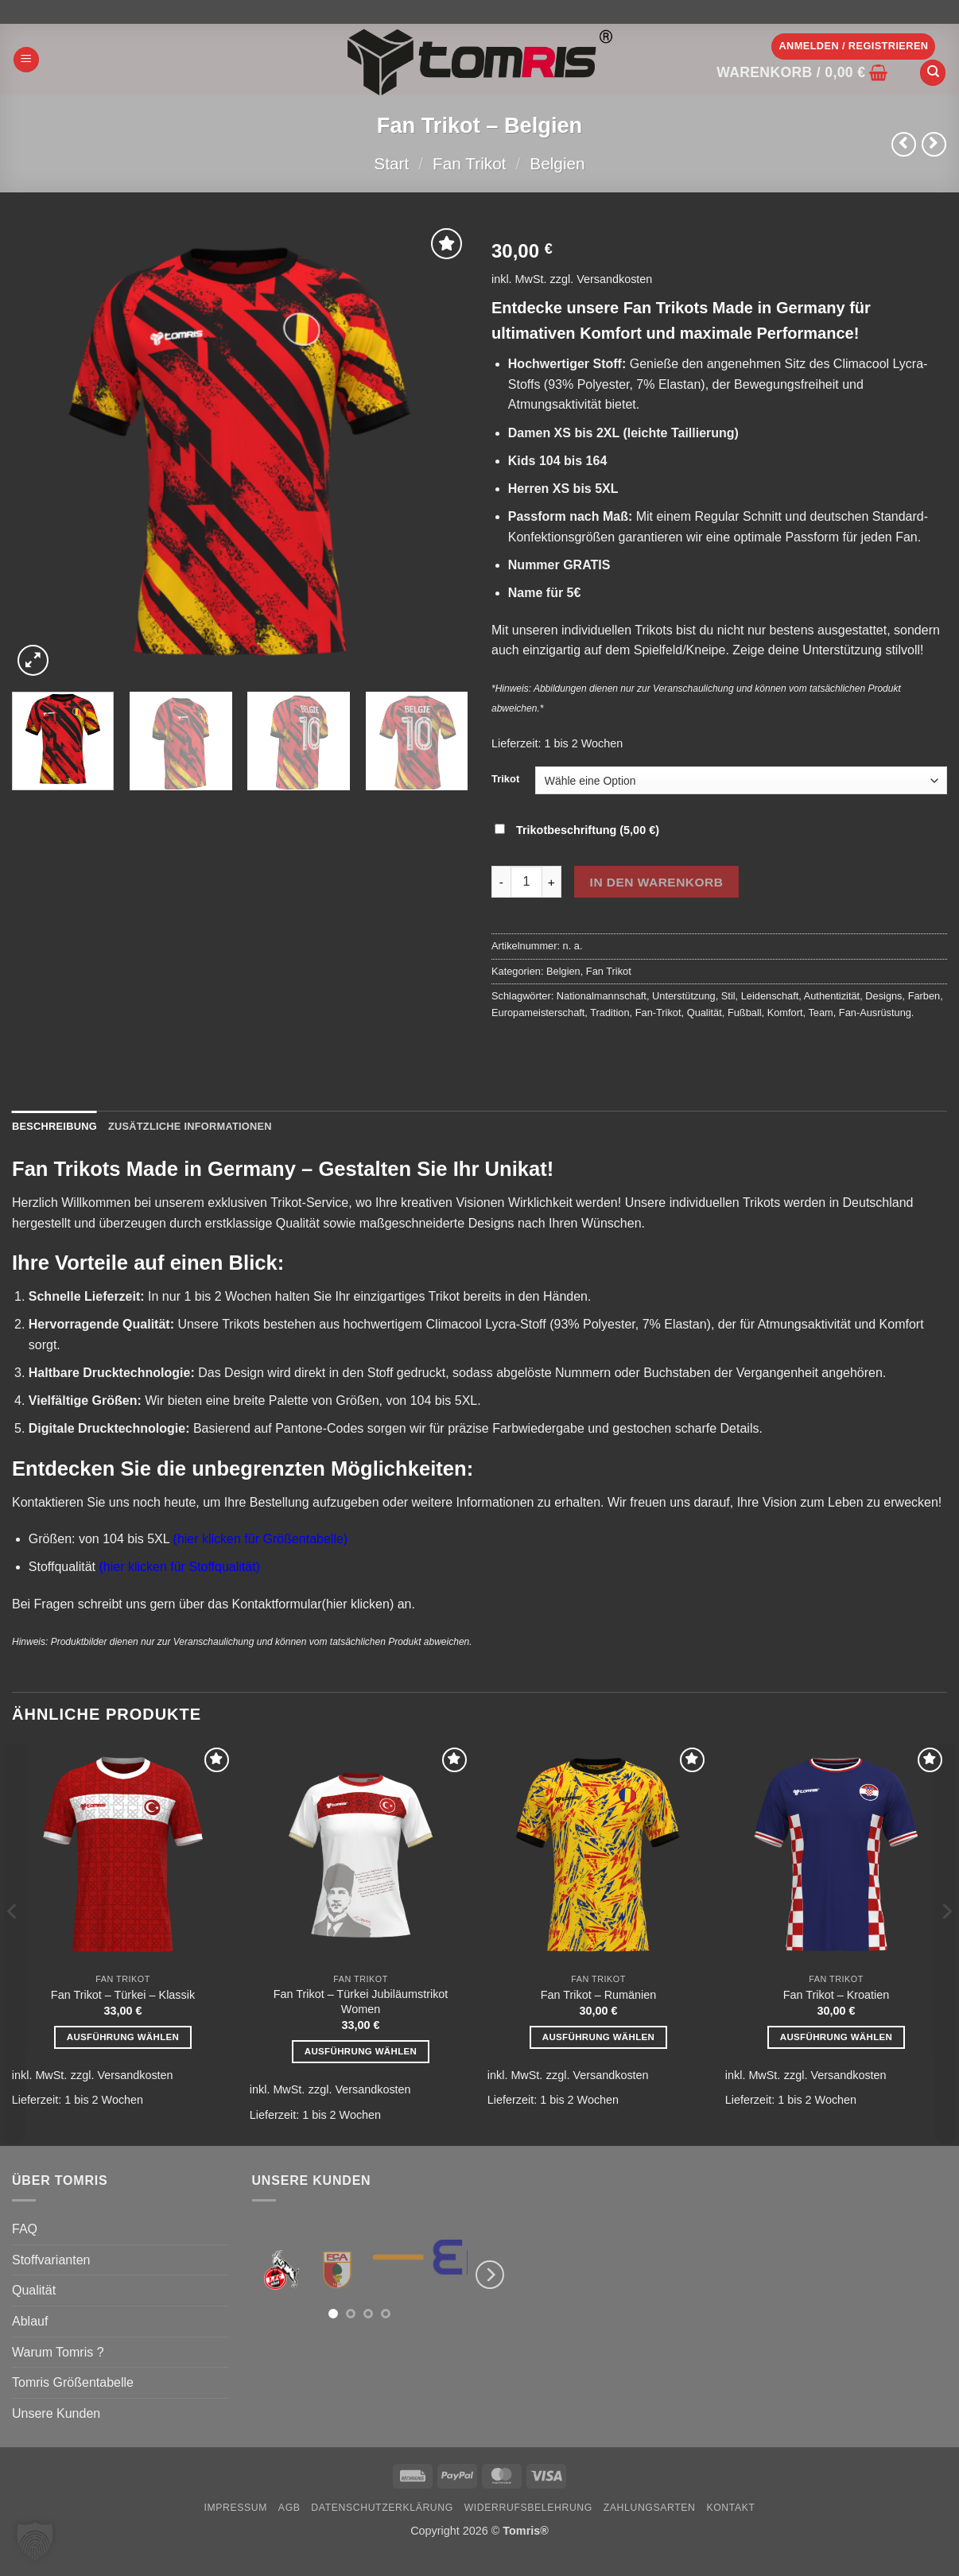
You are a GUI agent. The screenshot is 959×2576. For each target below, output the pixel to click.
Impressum (235, 2507)
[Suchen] (932, 73)
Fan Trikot (469, 163)
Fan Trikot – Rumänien (599, 1994)
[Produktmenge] (526, 882)
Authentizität (832, 996)
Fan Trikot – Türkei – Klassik (123, 1994)
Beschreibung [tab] (54, 1126)
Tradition (609, 1012)
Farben (924, 996)
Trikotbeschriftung (578, 830)
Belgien (557, 163)
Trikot (505, 779)
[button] (26, 60)
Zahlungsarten (650, 2507)
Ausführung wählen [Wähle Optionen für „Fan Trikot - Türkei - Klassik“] (123, 2037)
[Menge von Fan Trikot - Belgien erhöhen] (551, 882)
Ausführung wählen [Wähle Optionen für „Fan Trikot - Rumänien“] (598, 2037)
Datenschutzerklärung (382, 2507)
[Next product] (903, 144)
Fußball (745, 1012)
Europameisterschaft (537, 1012)
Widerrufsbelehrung (528, 2507)
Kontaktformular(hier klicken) (313, 1604)
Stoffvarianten (51, 2260)
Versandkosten (614, 279)
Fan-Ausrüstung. (876, 1012)
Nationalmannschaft (601, 996)
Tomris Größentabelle (73, 2382)
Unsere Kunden (56, 2413)
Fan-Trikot (658, 1012)
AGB (289, 2507)
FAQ (24, 2229)
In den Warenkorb (657, 882)
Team (820, 1012)
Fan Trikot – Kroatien (836, 1994)
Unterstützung (684, 996)
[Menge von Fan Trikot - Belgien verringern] (501, 882)
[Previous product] (934, 144)
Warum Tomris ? (58, 2352)
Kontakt (730, 2507)
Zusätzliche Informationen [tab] (190, 1126)
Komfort (785, 1012)
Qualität (704, 1012)
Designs (883, 996)
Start (391, 163)
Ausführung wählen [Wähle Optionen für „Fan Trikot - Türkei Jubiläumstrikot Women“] (361, 2051)
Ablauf (30, 2321)
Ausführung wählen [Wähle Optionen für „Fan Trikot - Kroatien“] (836, 2037)
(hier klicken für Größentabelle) (260, 1539)
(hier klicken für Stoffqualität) (179, 1566)
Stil (728, 996)
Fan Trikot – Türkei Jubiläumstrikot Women (361, 2001)
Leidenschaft (770, 996)
